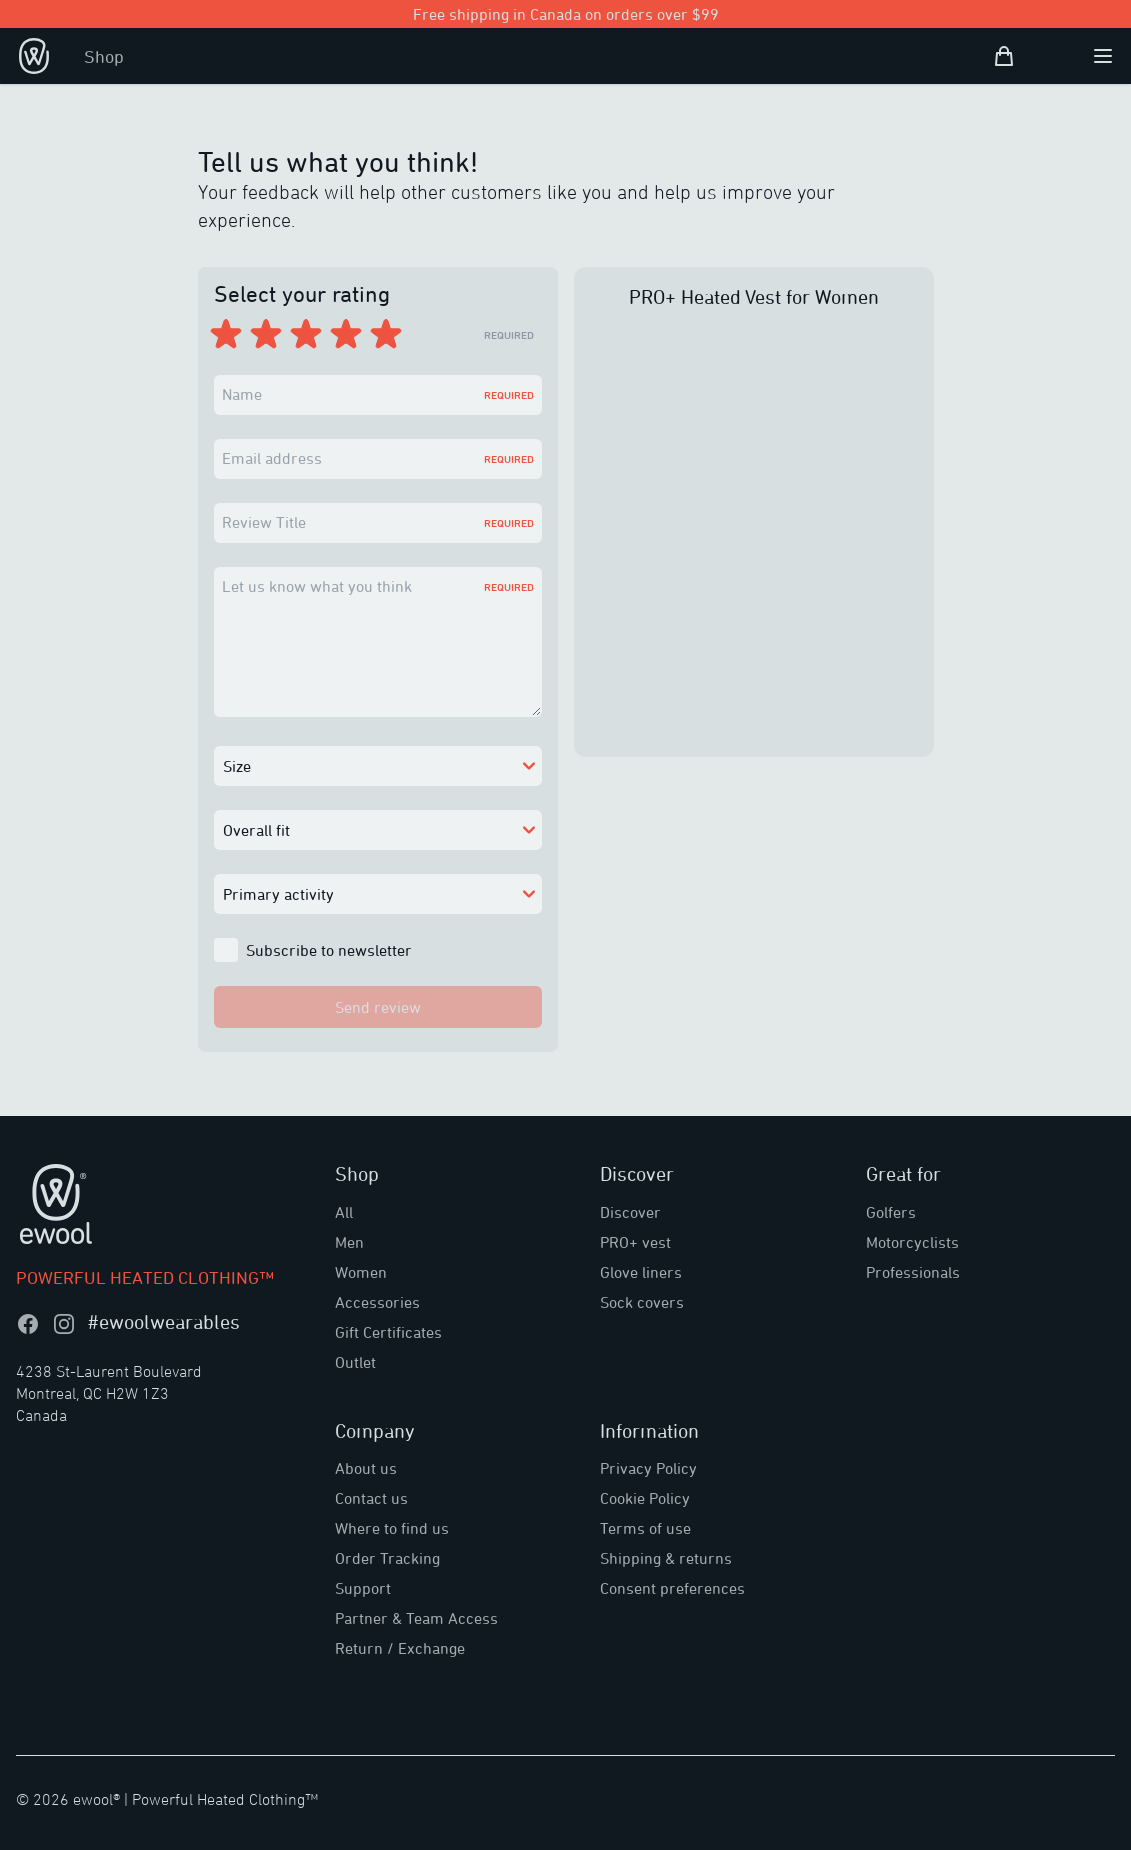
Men (349, 1242)
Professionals (913, 1272)
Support (363, 1588)
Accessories (377, 1302)
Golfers (891, 1212)
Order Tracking (387, 1558)
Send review (378, 1007)
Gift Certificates (388, 1332)
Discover (630, 1212)
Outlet (355, 1362)
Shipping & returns (666, 1558)
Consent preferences (672, 1588)
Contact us (371, 1498)
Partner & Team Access (416, 1618)
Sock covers (642, 1302)
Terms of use (645, 1528)
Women (361, 1272)
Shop (104, 56)
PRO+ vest (635, 1242)
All (344, 1212)
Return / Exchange (400, 1648)
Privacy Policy (648, 1468)
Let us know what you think (317, 586)
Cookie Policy (645, 1498)
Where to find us (392, 1528)
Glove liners (641, 1272)
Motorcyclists (912, 1242)
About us (366, 1468)
